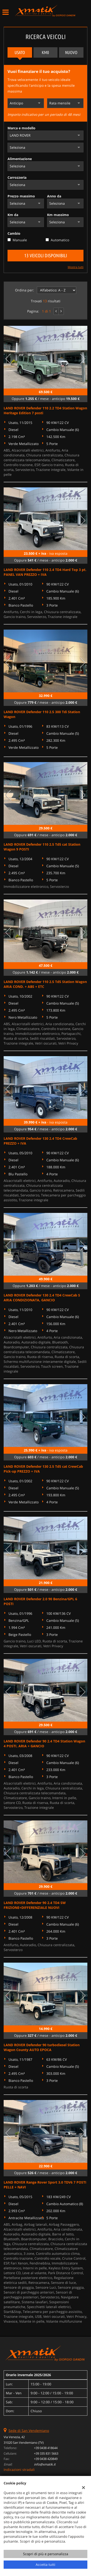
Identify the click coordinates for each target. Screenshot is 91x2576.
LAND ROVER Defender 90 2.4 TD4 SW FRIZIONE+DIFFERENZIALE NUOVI (35, 1905)
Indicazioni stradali (19, 2469)
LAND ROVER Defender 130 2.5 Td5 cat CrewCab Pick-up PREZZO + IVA (43, 1469)
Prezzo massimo (21, 196)
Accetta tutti (45, 2564)
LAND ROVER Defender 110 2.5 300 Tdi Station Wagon (42, 714)
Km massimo (58, 214)
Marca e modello (21, 128)
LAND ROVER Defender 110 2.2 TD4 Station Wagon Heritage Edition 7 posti (45, 410)
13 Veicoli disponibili (45, 255)
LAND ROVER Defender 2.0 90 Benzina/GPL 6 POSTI (40, 1601)
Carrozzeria (17, 177)
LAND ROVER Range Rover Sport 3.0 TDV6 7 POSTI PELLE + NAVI (45, 2184)
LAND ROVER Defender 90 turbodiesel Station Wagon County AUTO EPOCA (42, 2047)
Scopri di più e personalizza (45, 2554)
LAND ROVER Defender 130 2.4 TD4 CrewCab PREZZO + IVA (40, 1141)
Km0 (45, 52)
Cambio (14, 233)
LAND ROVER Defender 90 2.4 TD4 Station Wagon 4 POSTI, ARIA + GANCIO (44, 1743)
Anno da (54, 196)
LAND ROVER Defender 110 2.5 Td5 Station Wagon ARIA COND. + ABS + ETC (45, 984)
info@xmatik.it (45, 2464)
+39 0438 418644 (46, 2448)
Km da (13, 214)
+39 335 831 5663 (46, 2453)
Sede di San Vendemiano (28, 2430)
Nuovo (71, 52)
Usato (20, 52)
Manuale (20, 240)
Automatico (60, 240)
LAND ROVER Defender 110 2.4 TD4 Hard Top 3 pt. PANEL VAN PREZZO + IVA (45, 572)
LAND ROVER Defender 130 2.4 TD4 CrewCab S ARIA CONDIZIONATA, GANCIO (42, 1297)
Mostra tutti (75, 267)
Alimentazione (20, 158)
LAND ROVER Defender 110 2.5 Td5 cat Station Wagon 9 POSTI (42, 846)
